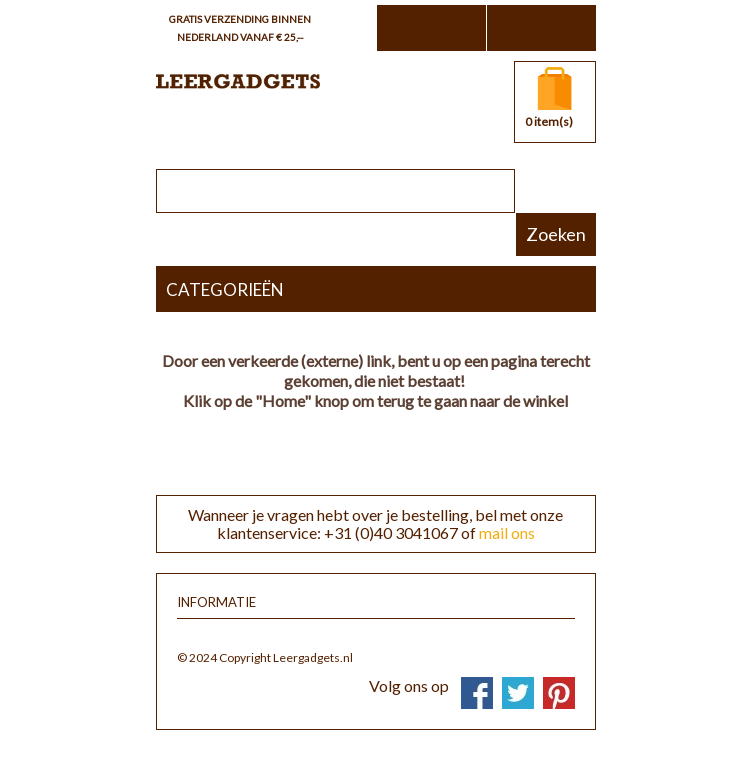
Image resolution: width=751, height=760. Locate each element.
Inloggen (541, 28)
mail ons (507, 532)
